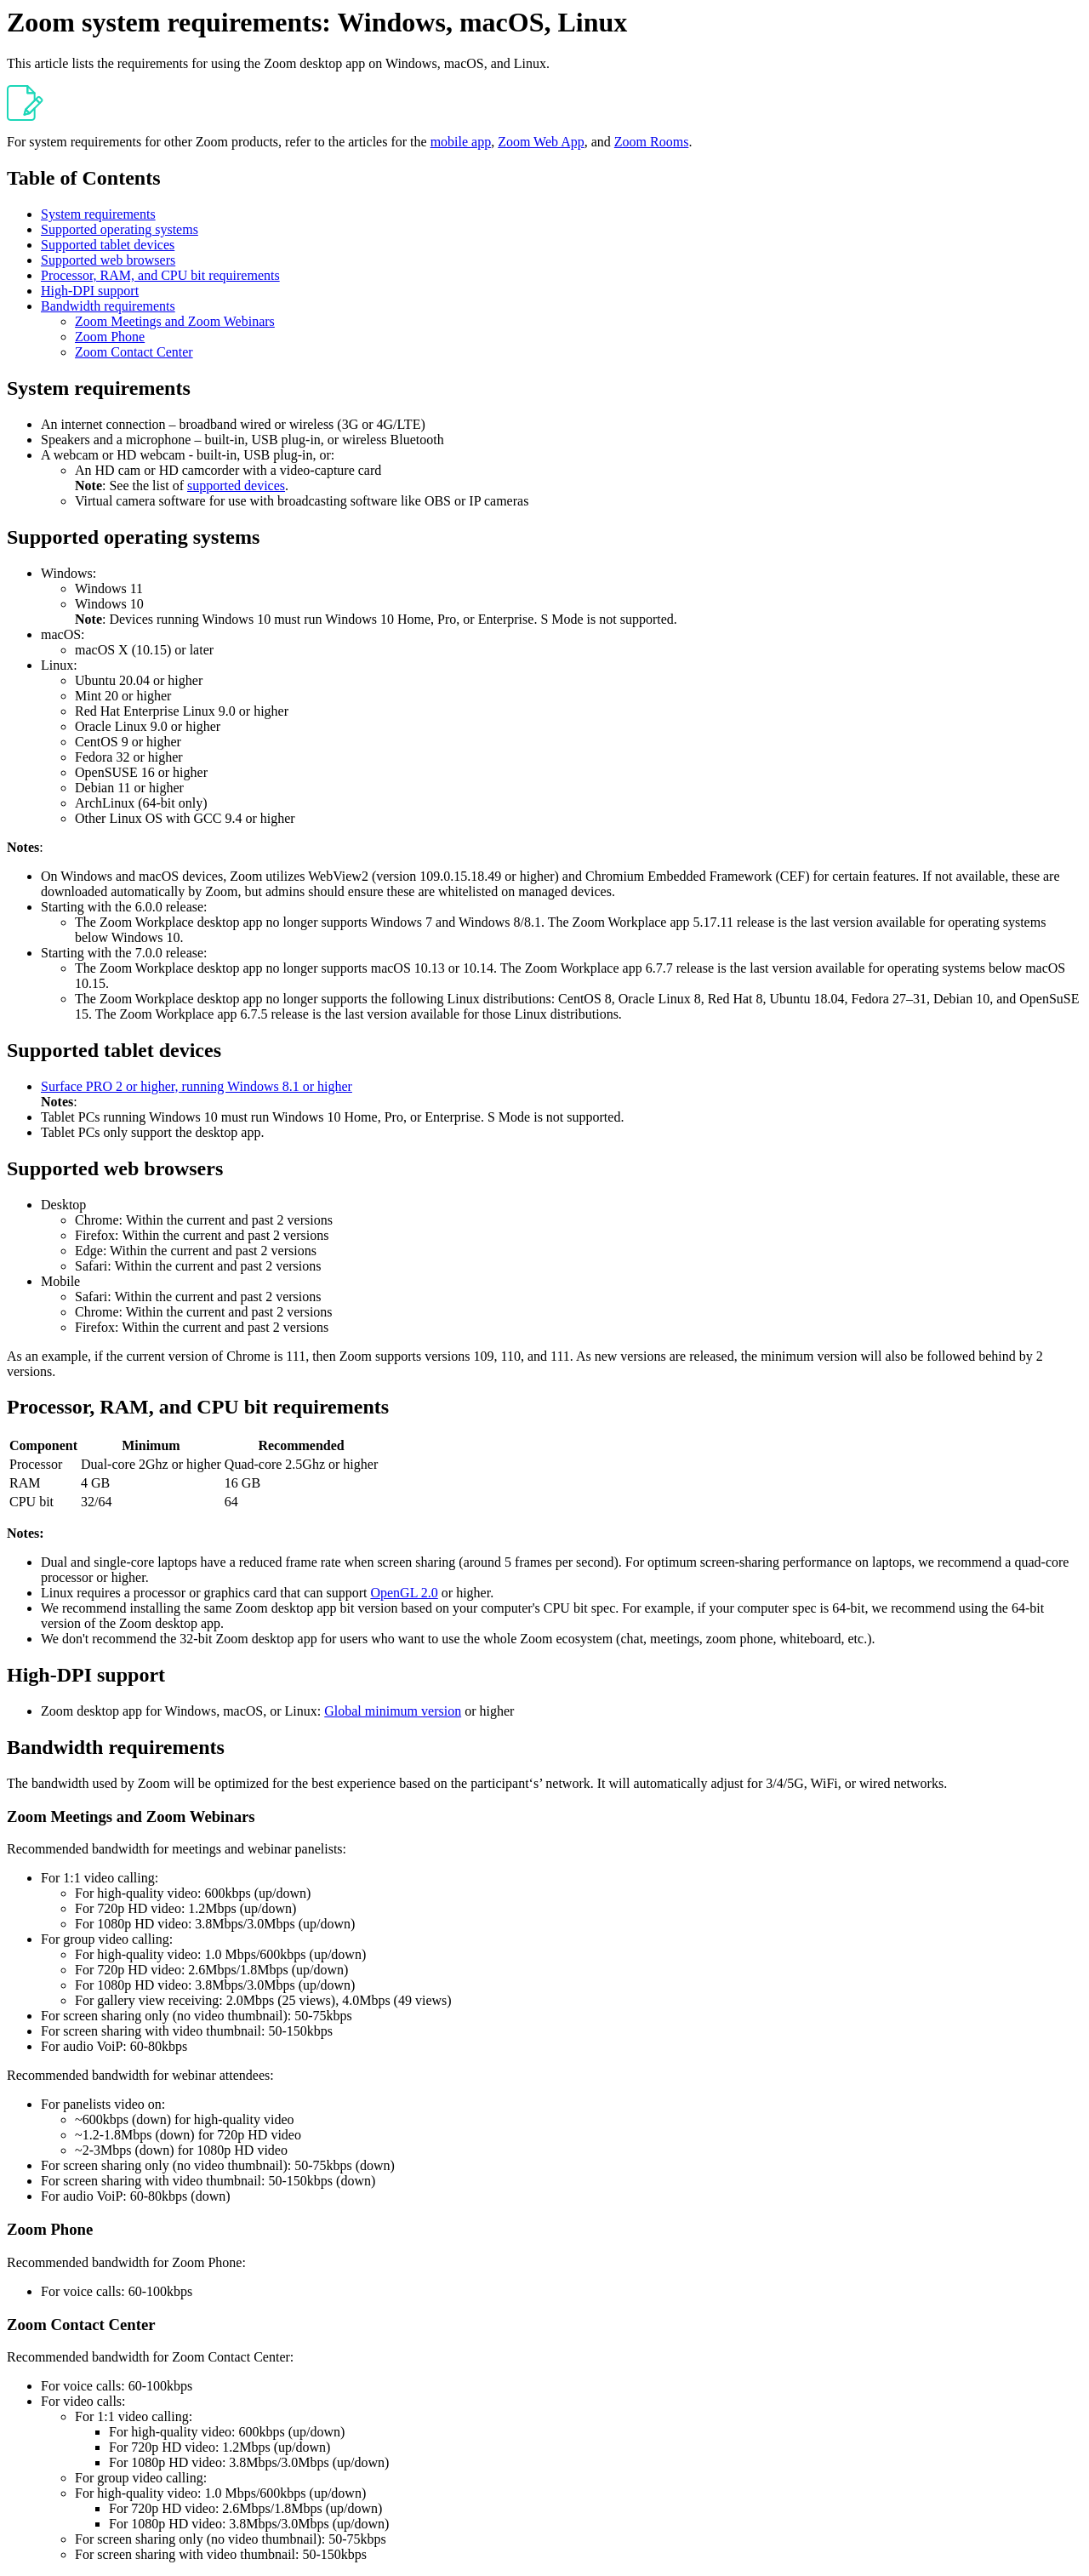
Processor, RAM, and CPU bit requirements (160, 275)
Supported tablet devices (107, 244)
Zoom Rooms (651, 141)
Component (43, 1445)
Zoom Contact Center (134, 352)
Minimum (151, 1445)
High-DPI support (90, 290)
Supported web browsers (108, 260)
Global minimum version (392, 1711)
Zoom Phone (110, 336)
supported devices (236, 485)
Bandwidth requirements (108, 306)
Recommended (301, 1445)
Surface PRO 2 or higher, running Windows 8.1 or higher (196, 1086)
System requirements (98, 214)
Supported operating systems (119, 229)
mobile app (461, 141)
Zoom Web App (541, 141)
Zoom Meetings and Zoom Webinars (175, 321)
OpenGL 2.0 (403, 1592)
